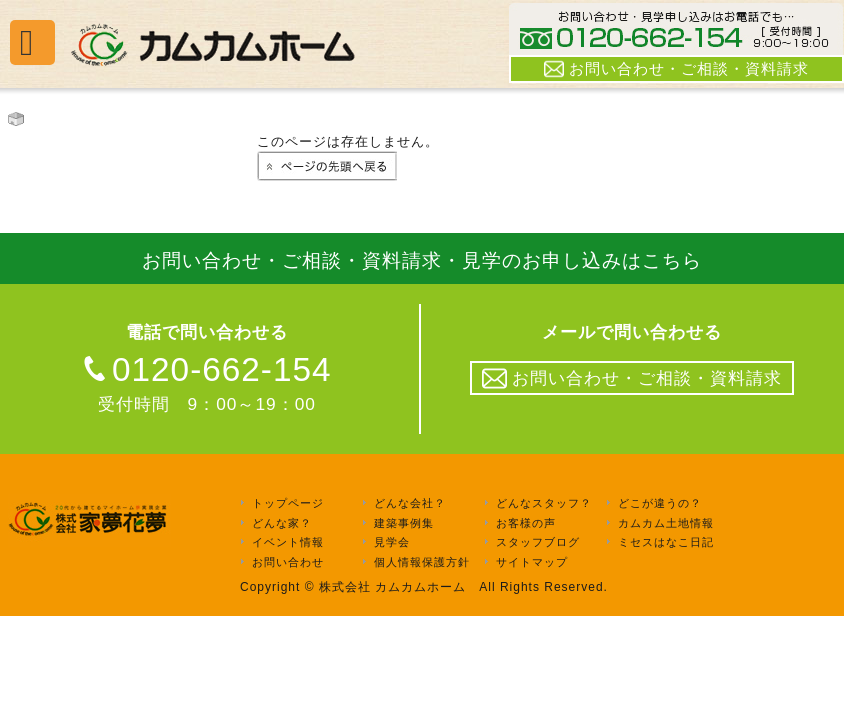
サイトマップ (532, 562)
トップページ (288, 503)
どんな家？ (282, 523)
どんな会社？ (410, 503)
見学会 (392, 542)
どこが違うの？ (660, 503)
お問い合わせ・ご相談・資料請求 (676, 69)
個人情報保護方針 (422, 562)
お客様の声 (526, 523)
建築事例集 (404, 523)
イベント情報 (288, 542)
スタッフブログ (538, 542)
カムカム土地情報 (666, 523)
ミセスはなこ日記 (666, 542)
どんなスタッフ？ (544, 503)
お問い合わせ (288, 562)
